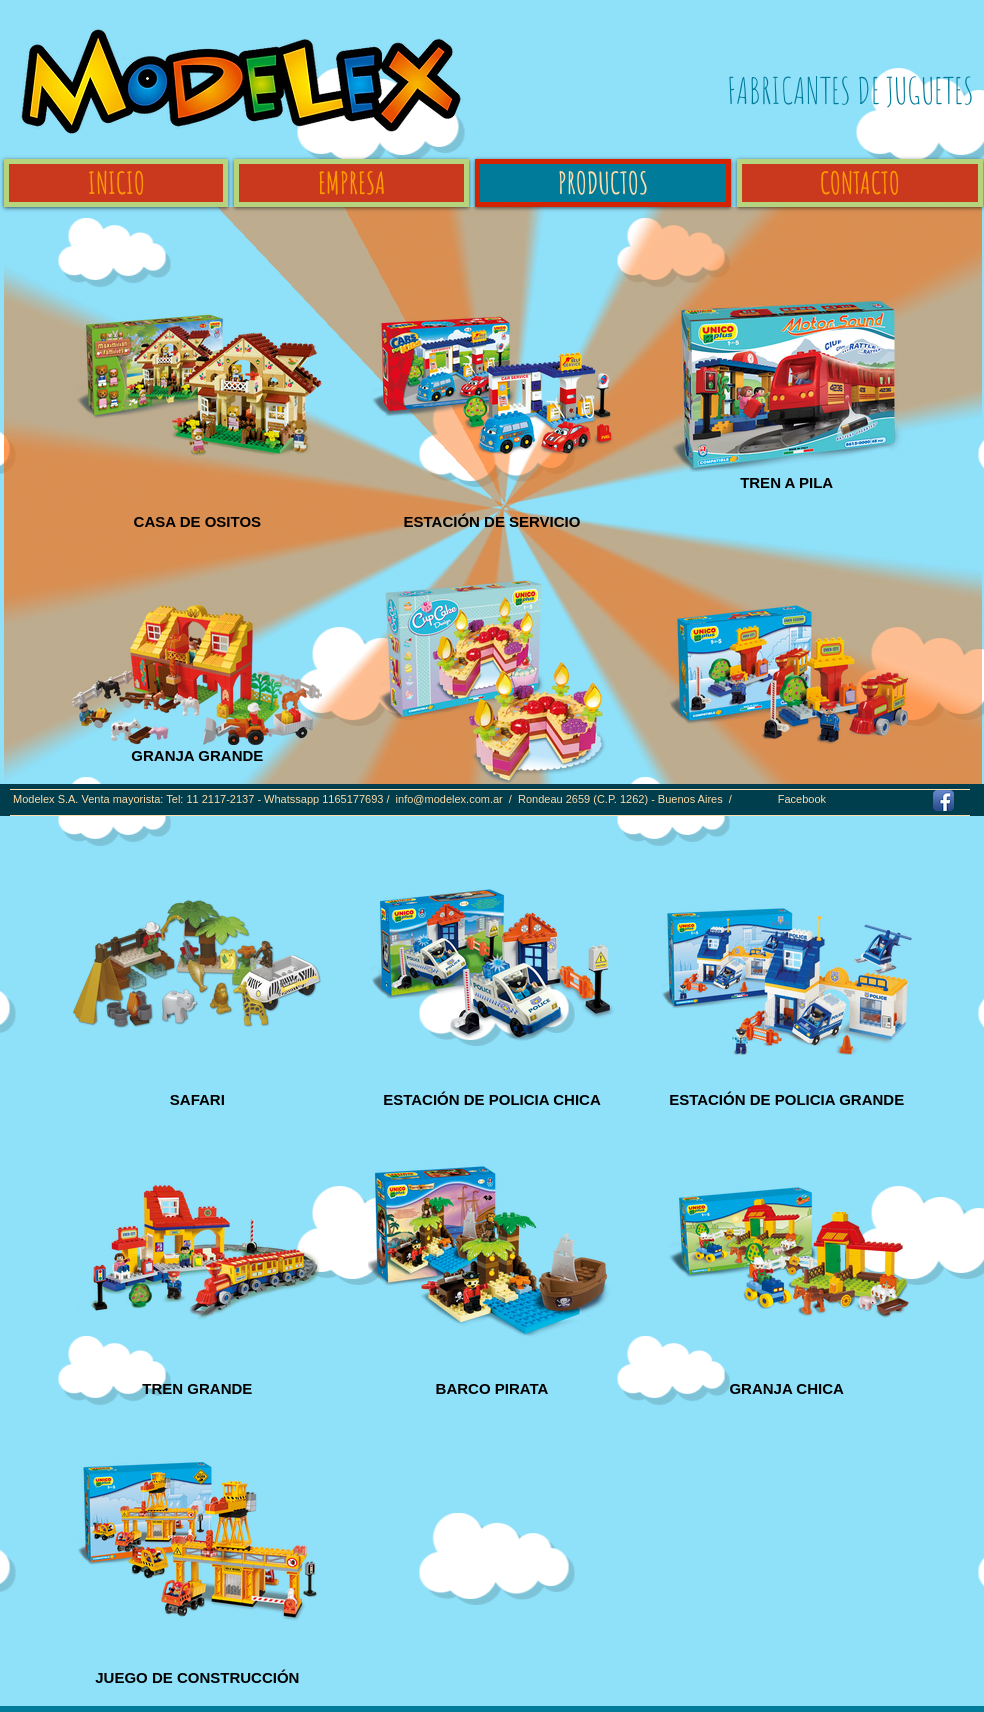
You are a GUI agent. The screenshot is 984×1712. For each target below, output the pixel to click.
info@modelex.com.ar (449, 799)
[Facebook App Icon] (943, 800)
